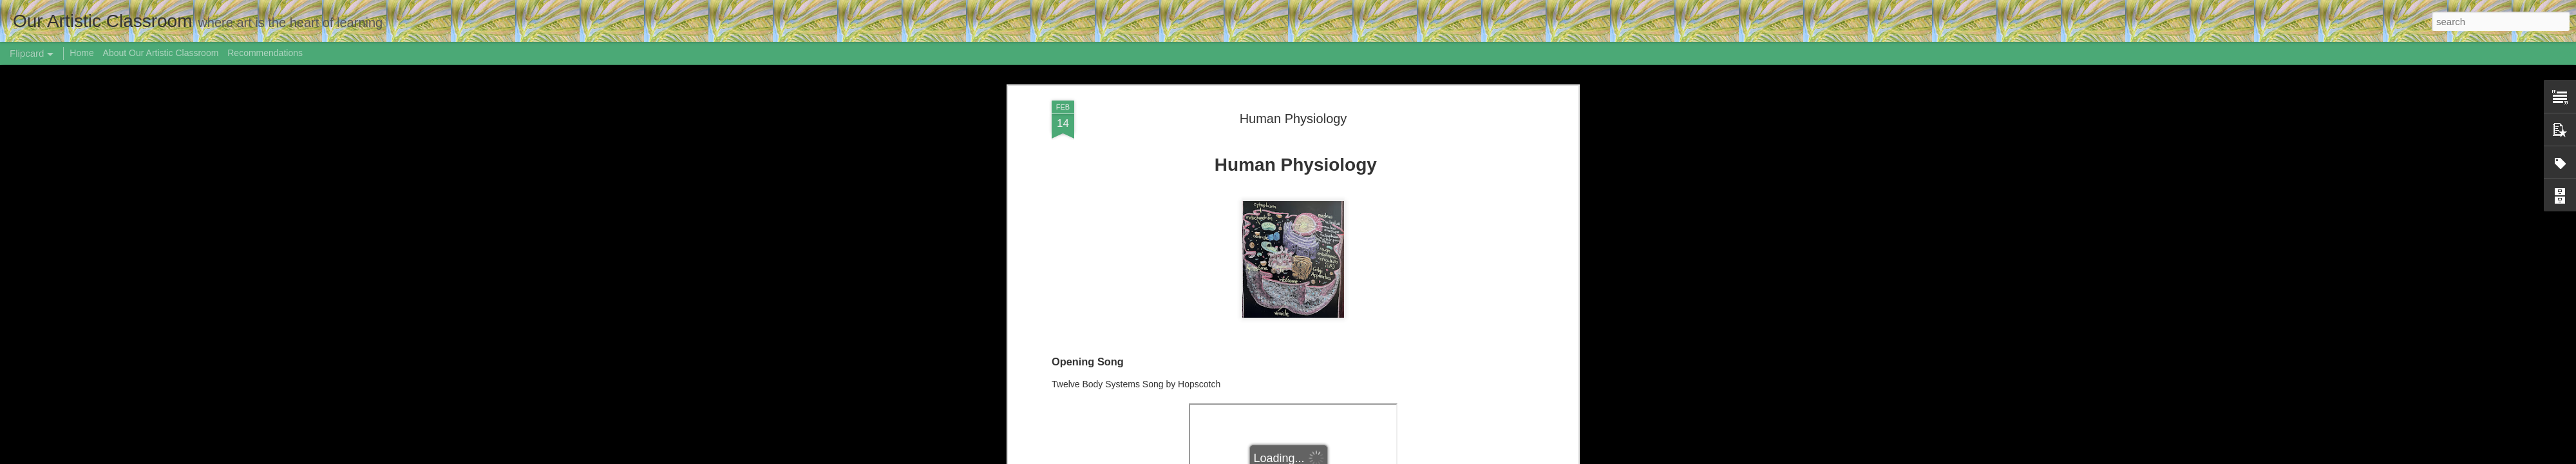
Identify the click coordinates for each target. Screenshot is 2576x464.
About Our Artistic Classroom (161, 53)
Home (81, 53)
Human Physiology (1293, 118)
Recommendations (265, 53)
